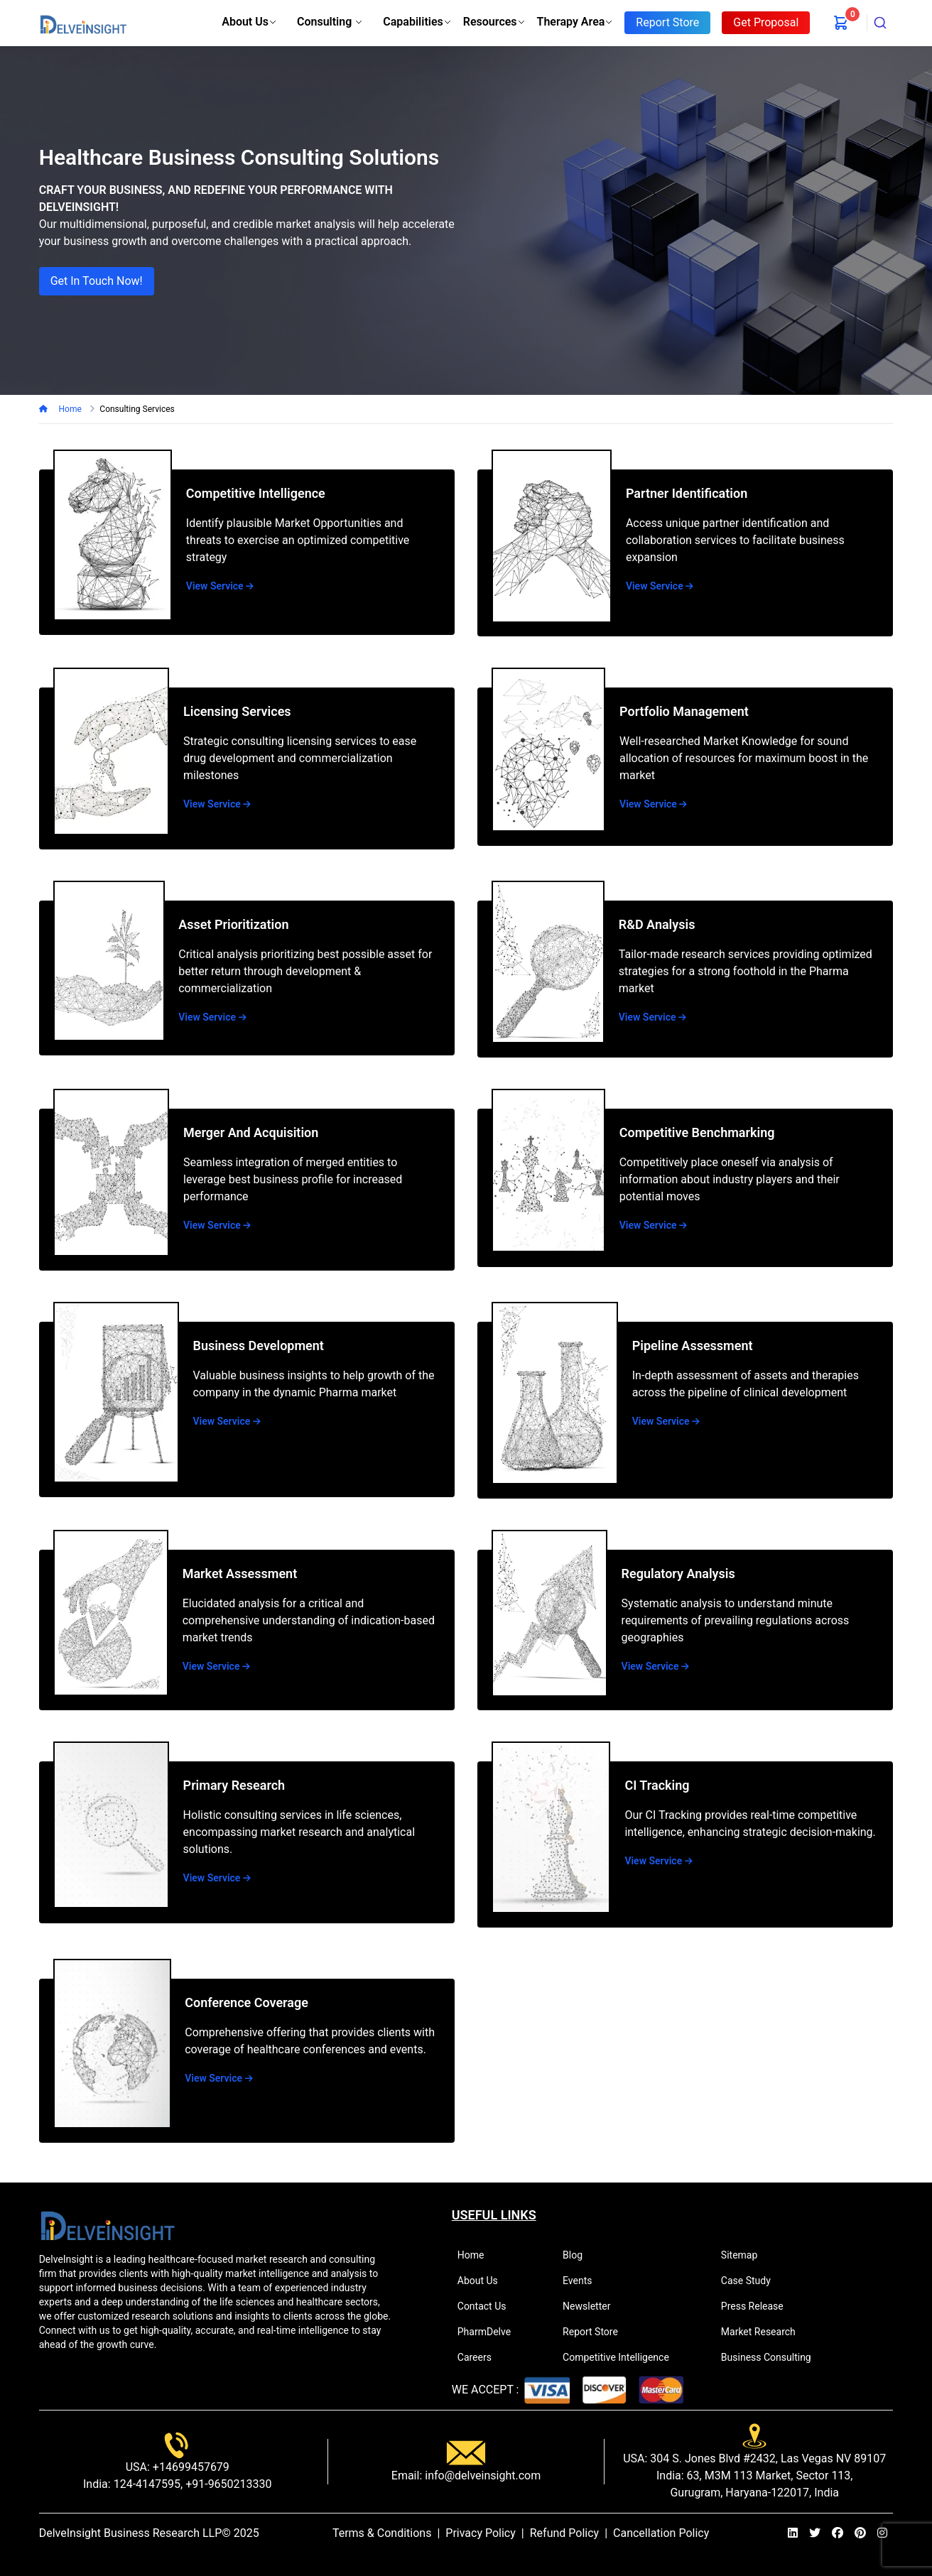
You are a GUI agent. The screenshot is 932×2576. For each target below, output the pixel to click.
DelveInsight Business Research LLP (130, 2533)
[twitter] (814, 2533)
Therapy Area (575, 21)
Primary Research (234, 1785)
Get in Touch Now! (96, 281)
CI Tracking (656, 1785)
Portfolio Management (684, 711)
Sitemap (745, 2255)
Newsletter (592, 2306)
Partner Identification (686, 493)
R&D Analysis (657, 924)
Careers (480, 2357)
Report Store (596, 2331)
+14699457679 (189, 2467)
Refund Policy (564, 2533)
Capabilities (417, 21)
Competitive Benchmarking (697, 1132)
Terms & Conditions (382, 2533)
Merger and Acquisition (250, 1132)
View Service (220, 586)
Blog (579, 2255)
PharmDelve (490, 2331)
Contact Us (488, 2306)
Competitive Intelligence (255, 493)
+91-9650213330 (227, 2484)
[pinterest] (860, 2533)
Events (583, 2280)
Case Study (752, 2280)
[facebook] (837, 2533)
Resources (494, 21)
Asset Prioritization (233, 924)
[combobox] (880, 22)
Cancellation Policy (661, 2533)
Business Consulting (772, 2357)
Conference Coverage (246, 2002)
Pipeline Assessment (692, 1345)
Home (69, 409)
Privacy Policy (480, 2533)
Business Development (258, 1345)
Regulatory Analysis (678, 1573)
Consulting (330, 21)
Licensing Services (237, 711)
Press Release (758, 2306)
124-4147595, (147, 2484)
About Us (249, 21)
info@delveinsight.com (481, 2475)
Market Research (764, 2331)
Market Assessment (240, 1573)
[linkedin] (792, 2533)
